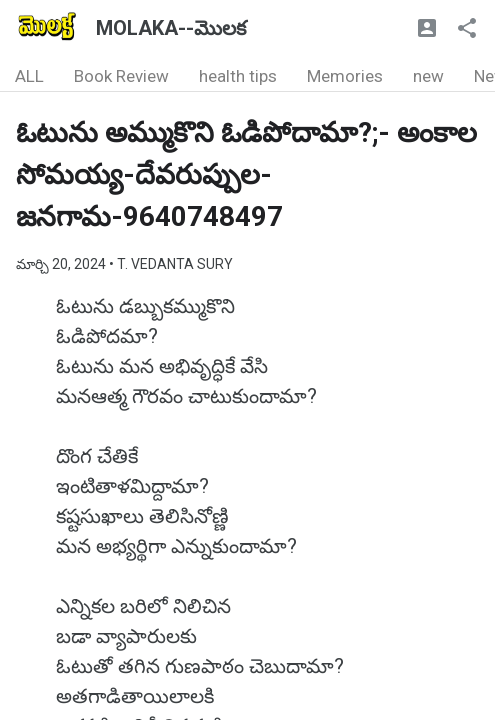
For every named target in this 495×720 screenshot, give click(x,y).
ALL (29, 76)
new (428, 76)
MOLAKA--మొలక (171, 28)
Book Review (121, 76)
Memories (345, 76)
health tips (238, 76)
